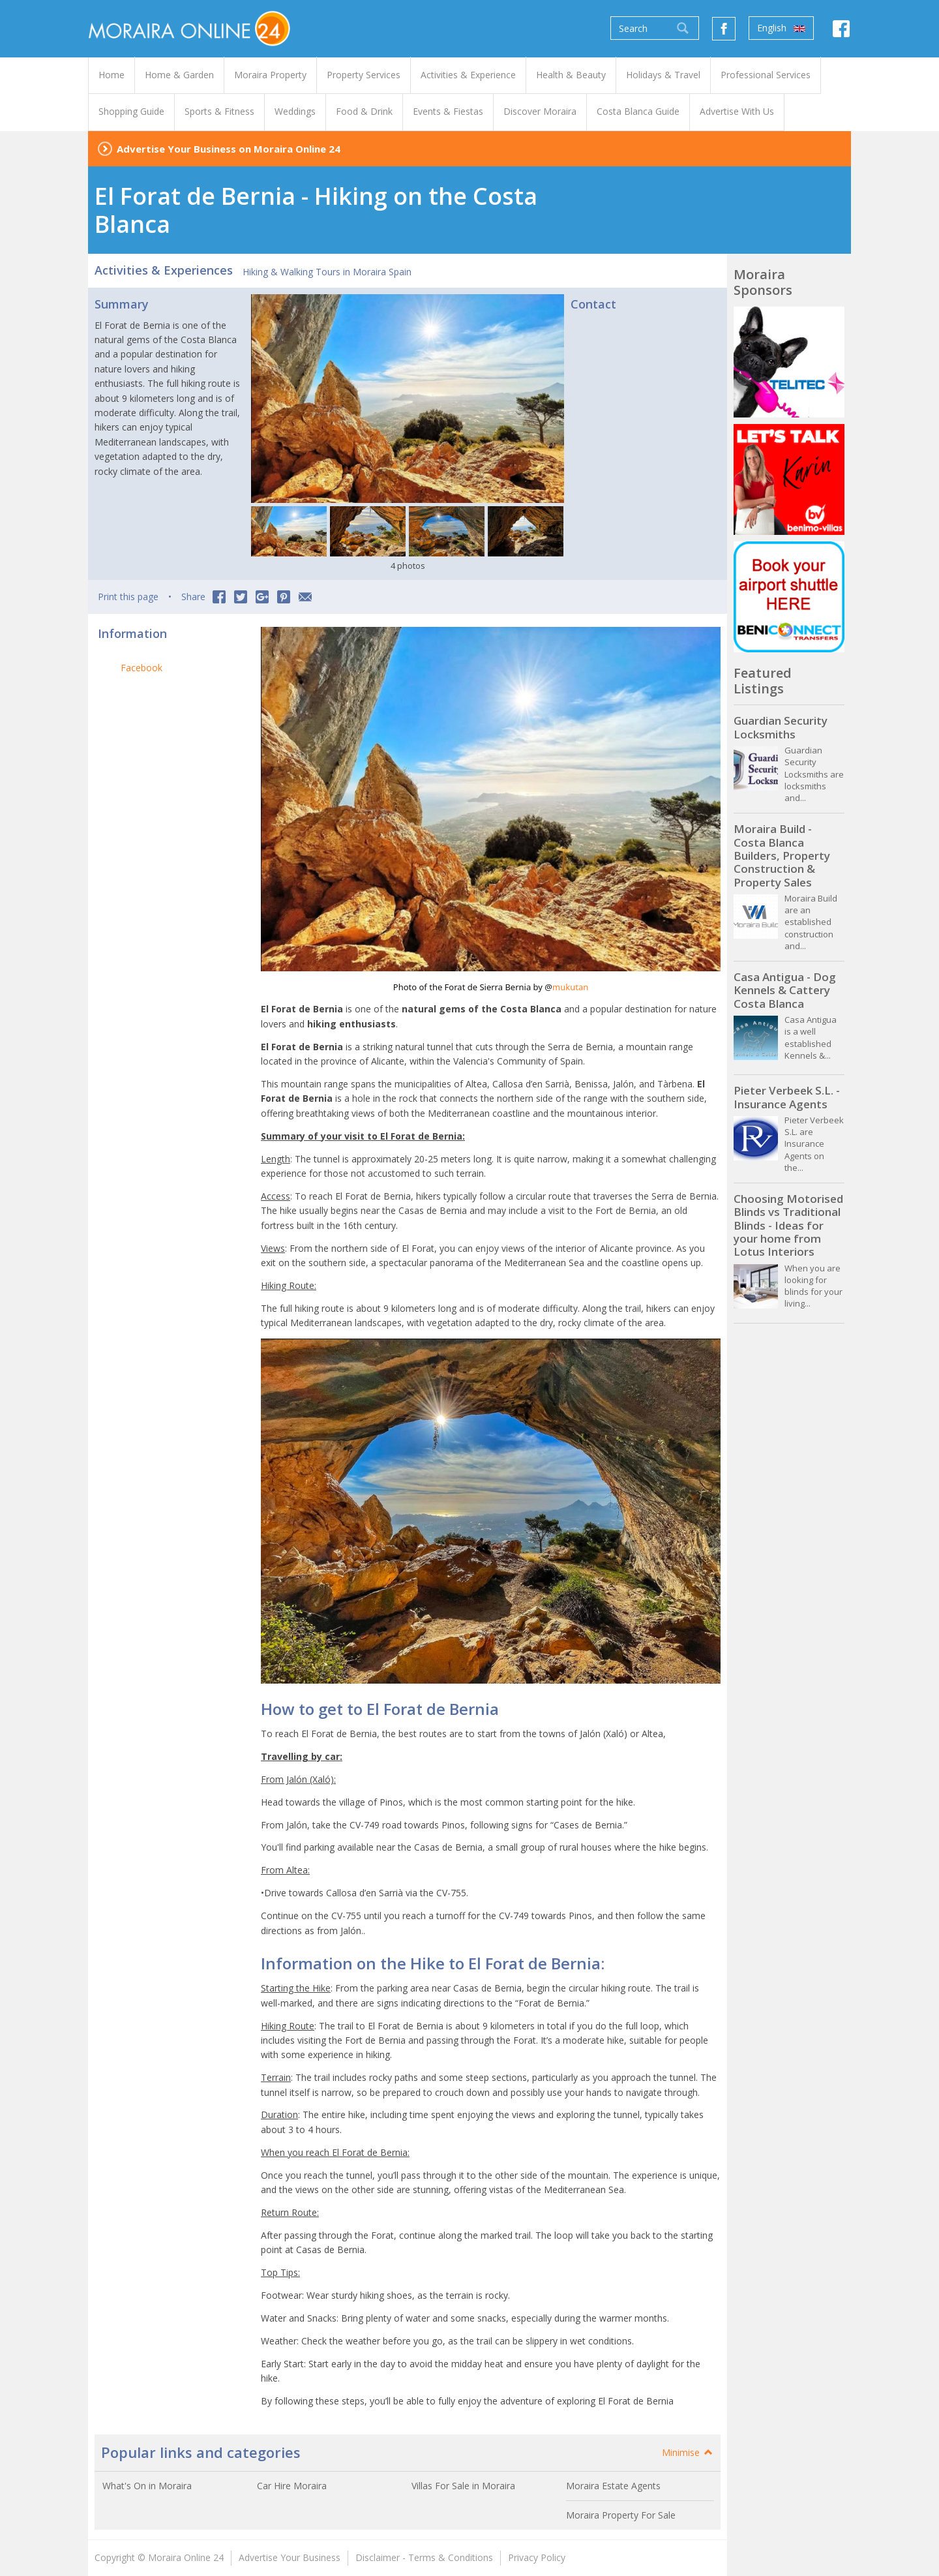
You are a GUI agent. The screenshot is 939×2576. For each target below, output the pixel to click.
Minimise (688, 2452)
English (781, 28)
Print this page (128, 596)
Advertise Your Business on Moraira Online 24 (228, 148)
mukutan (570, 987)
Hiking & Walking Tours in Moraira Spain (327, 271)
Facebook (141, 667)
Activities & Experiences (164, 270)
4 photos (408, 565)
